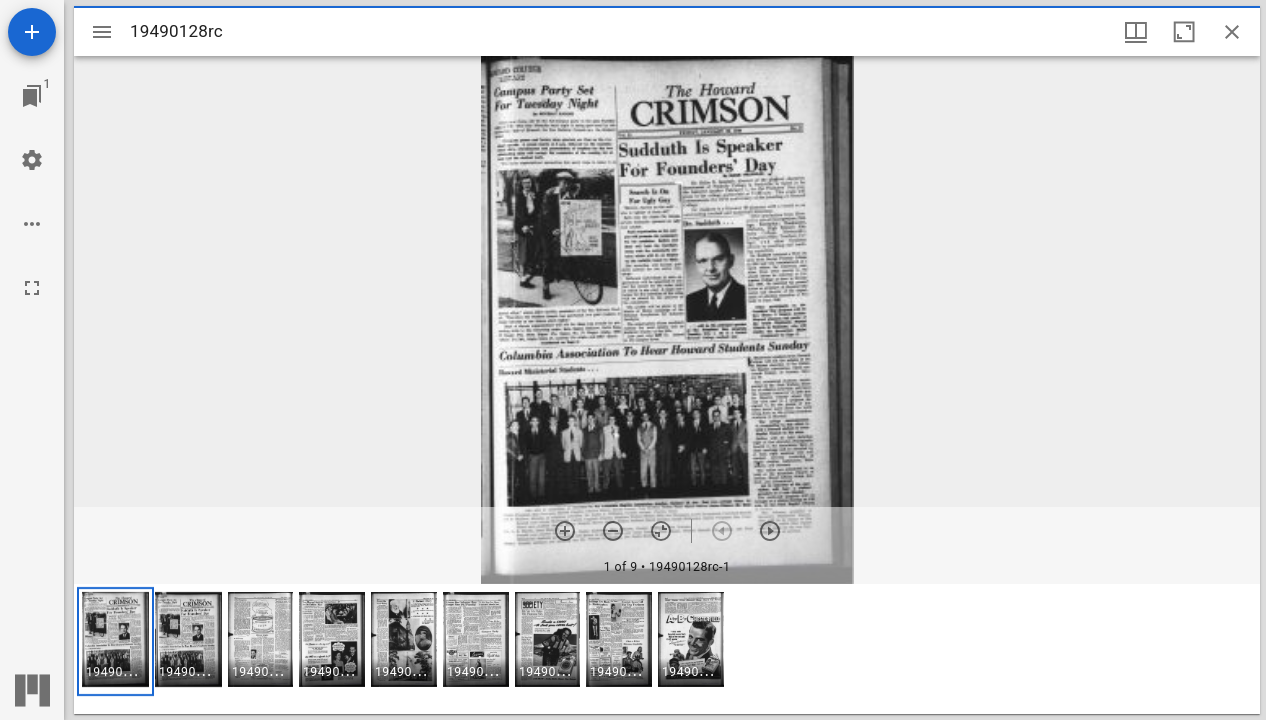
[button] (115, 641)
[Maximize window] (1184, 32)
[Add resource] (32, 32)
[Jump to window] (32, 96)
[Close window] (1232, 32)
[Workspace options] (32, 224)
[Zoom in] (565, 531)
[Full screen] (32, 288)
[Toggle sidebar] (102, 32)
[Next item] (770, 531)
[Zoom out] (613, 531)
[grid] (667, 649)
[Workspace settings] (32, 160)
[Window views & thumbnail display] (1136, 32)
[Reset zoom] (661, 531)
